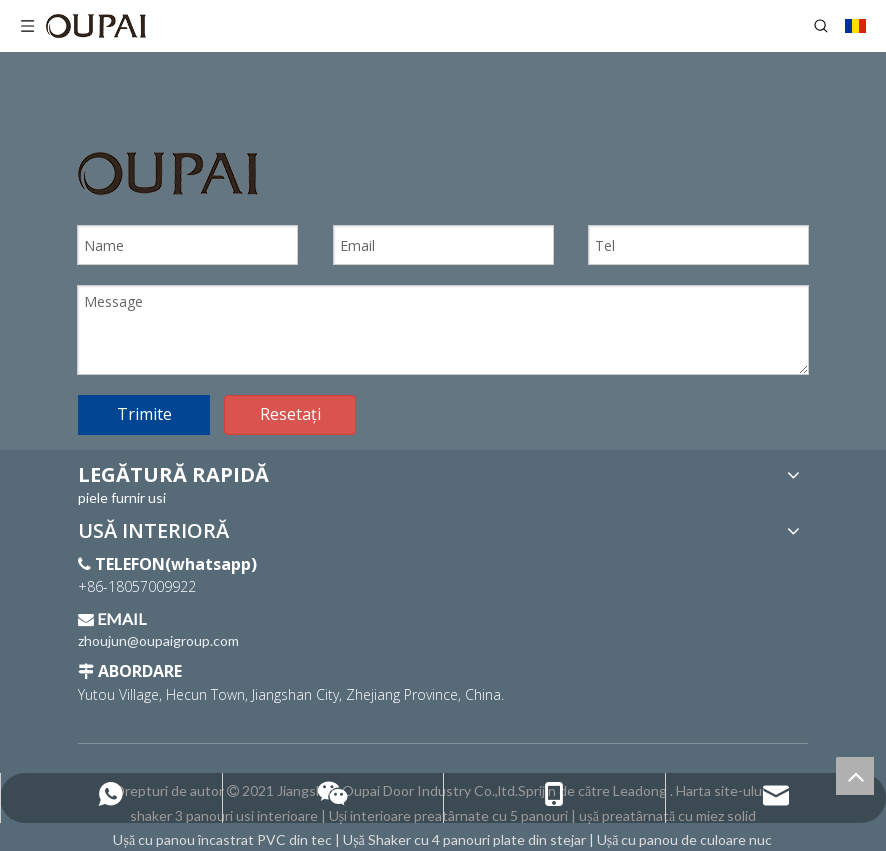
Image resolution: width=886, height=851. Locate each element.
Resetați (290, 414)
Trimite (144, 414)
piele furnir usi (122, 497)
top (855, 776)
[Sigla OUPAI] (168, 173)
